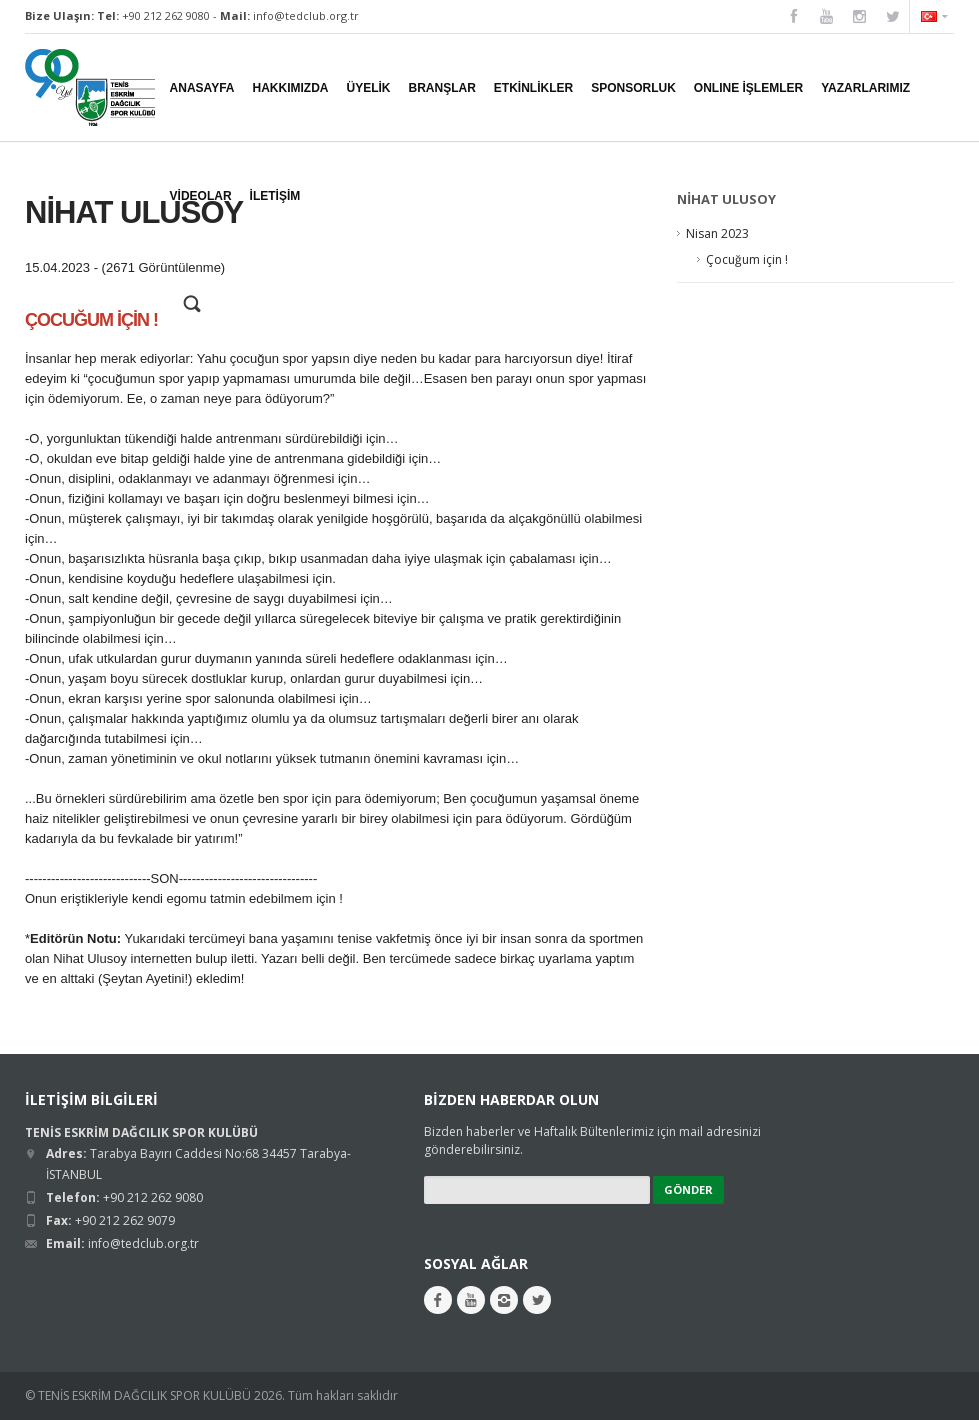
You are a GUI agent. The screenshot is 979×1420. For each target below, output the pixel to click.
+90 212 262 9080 (166, 15)
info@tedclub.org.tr (306, 15)
